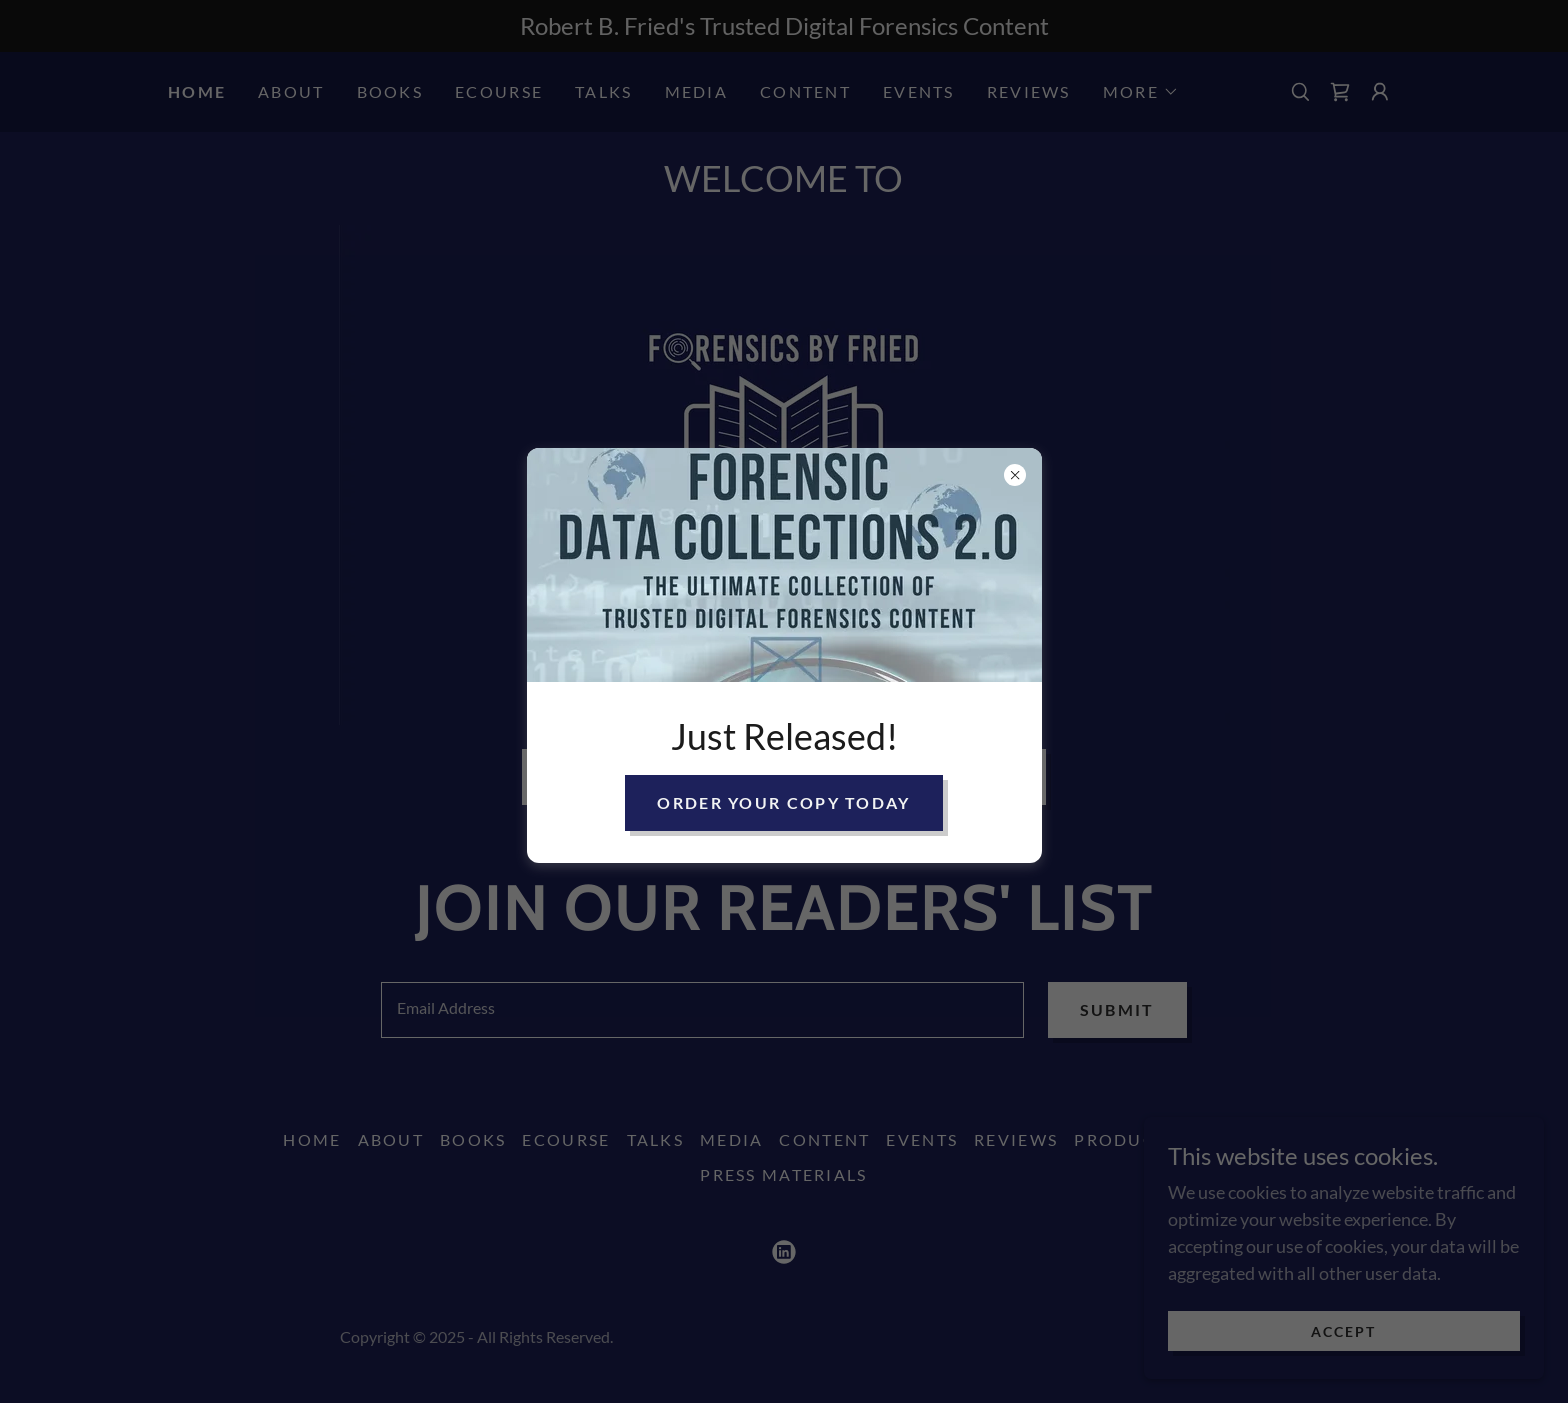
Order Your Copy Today (783, 802)
